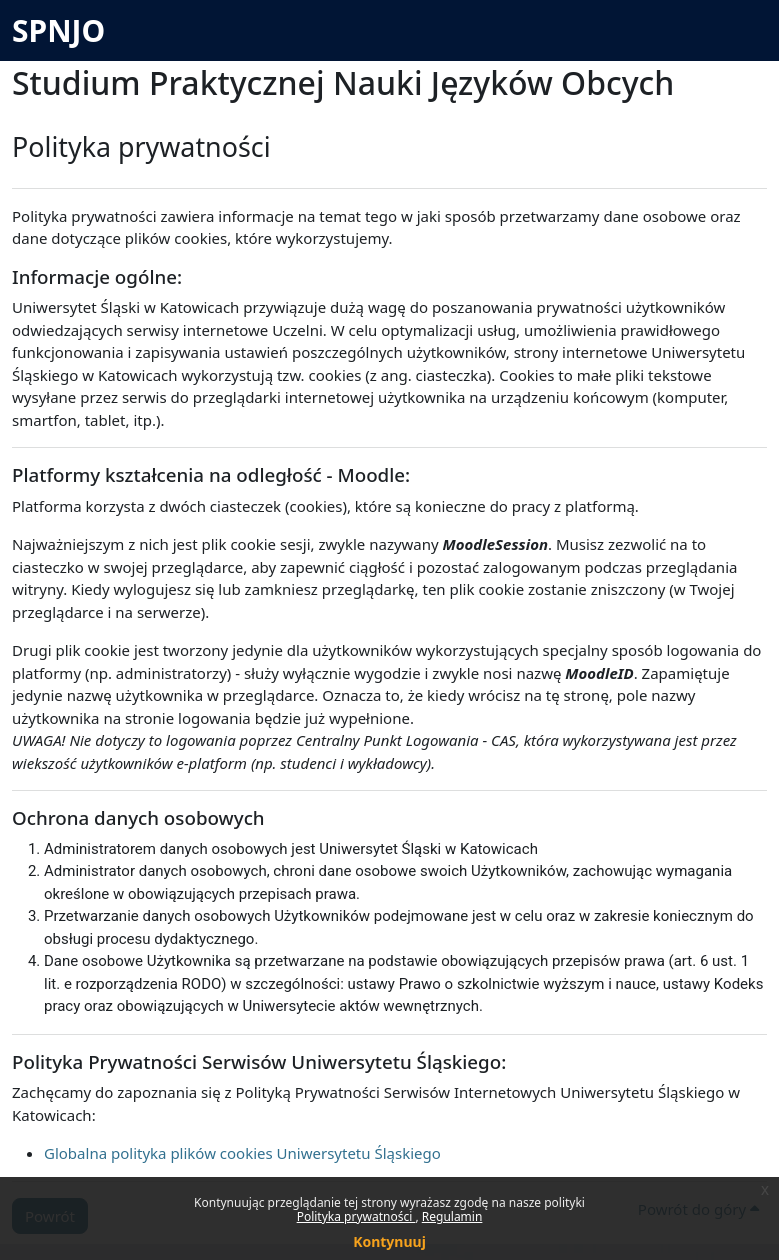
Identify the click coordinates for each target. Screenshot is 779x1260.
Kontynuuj (389, 1241)
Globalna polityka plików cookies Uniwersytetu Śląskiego (242, 1153)
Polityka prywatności (356, 1216)
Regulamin (452, 1216)
